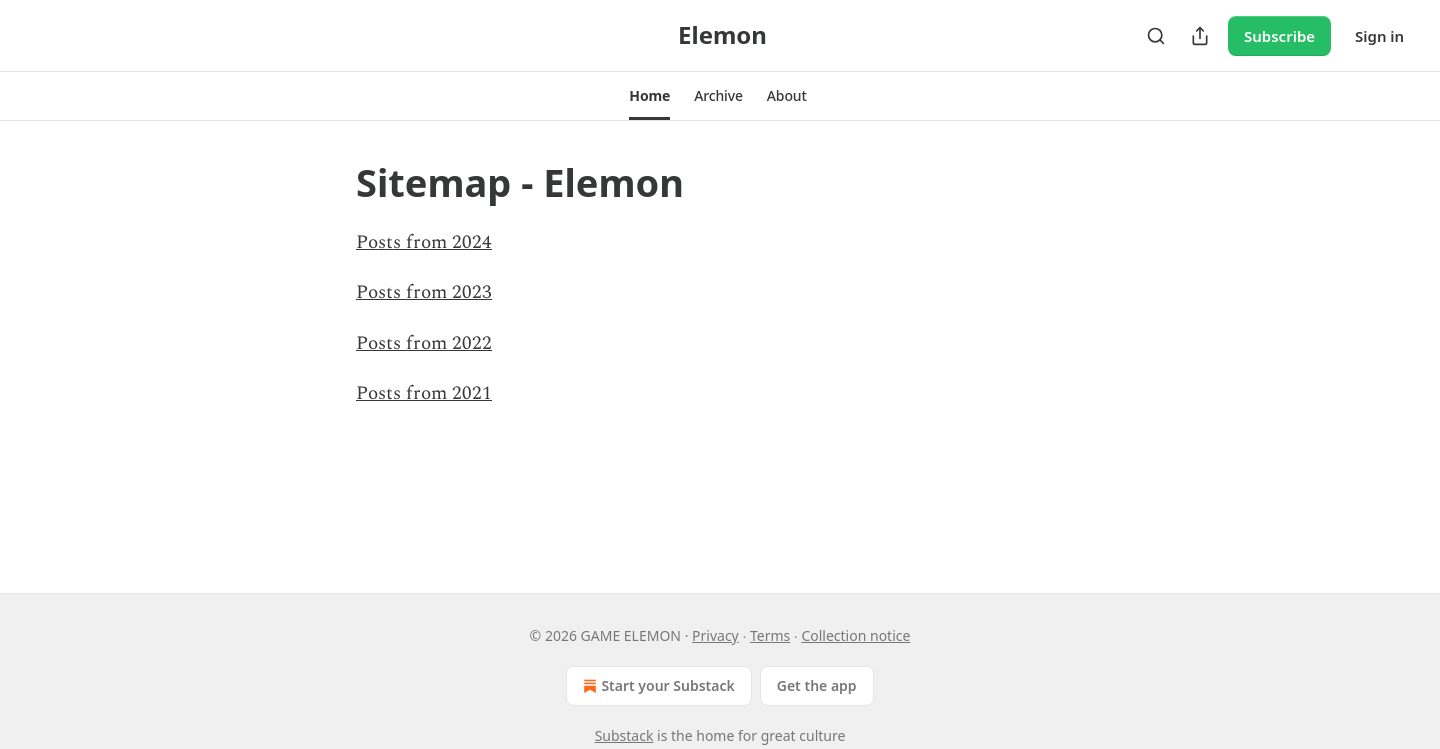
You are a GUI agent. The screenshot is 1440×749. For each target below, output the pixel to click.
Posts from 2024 (424, 242)
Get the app (817, 685)
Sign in (1379, 36)
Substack (624, 735)
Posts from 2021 (424, 393)
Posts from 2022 (424, 343)
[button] (649, 96)
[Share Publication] (1200, 36)
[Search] (1156, 36)
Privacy (715, 635)
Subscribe (1279, 36)
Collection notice (855, 635)
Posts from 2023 (424, 292)
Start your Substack (656, 686)
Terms (770, 635)
